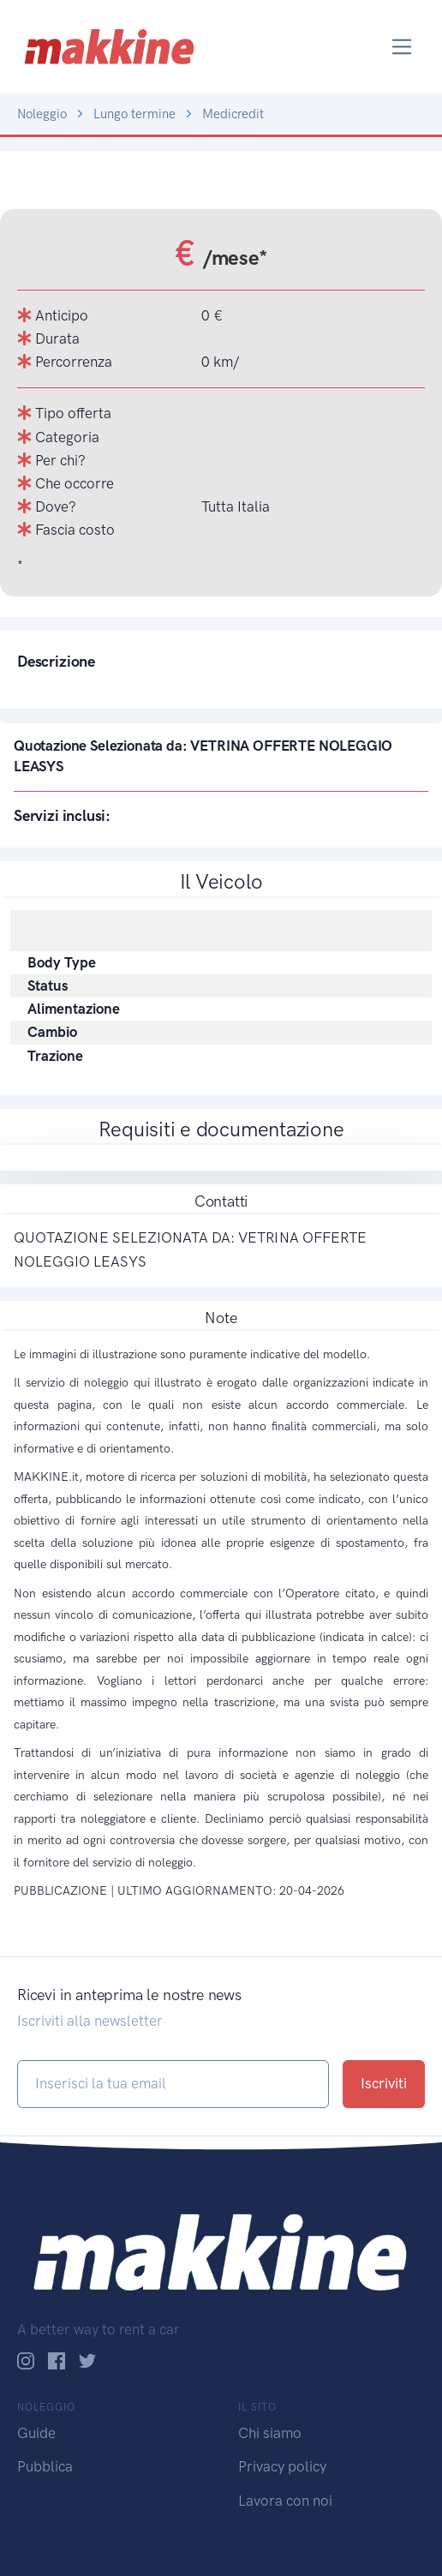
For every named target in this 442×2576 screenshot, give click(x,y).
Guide (36, 2432)
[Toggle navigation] (402, 46)
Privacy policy (282, 2466)
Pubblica (45, 2466)
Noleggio (42, 114)
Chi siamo (270, 2432)
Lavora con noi (285, 2500)
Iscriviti (384, 2083)
